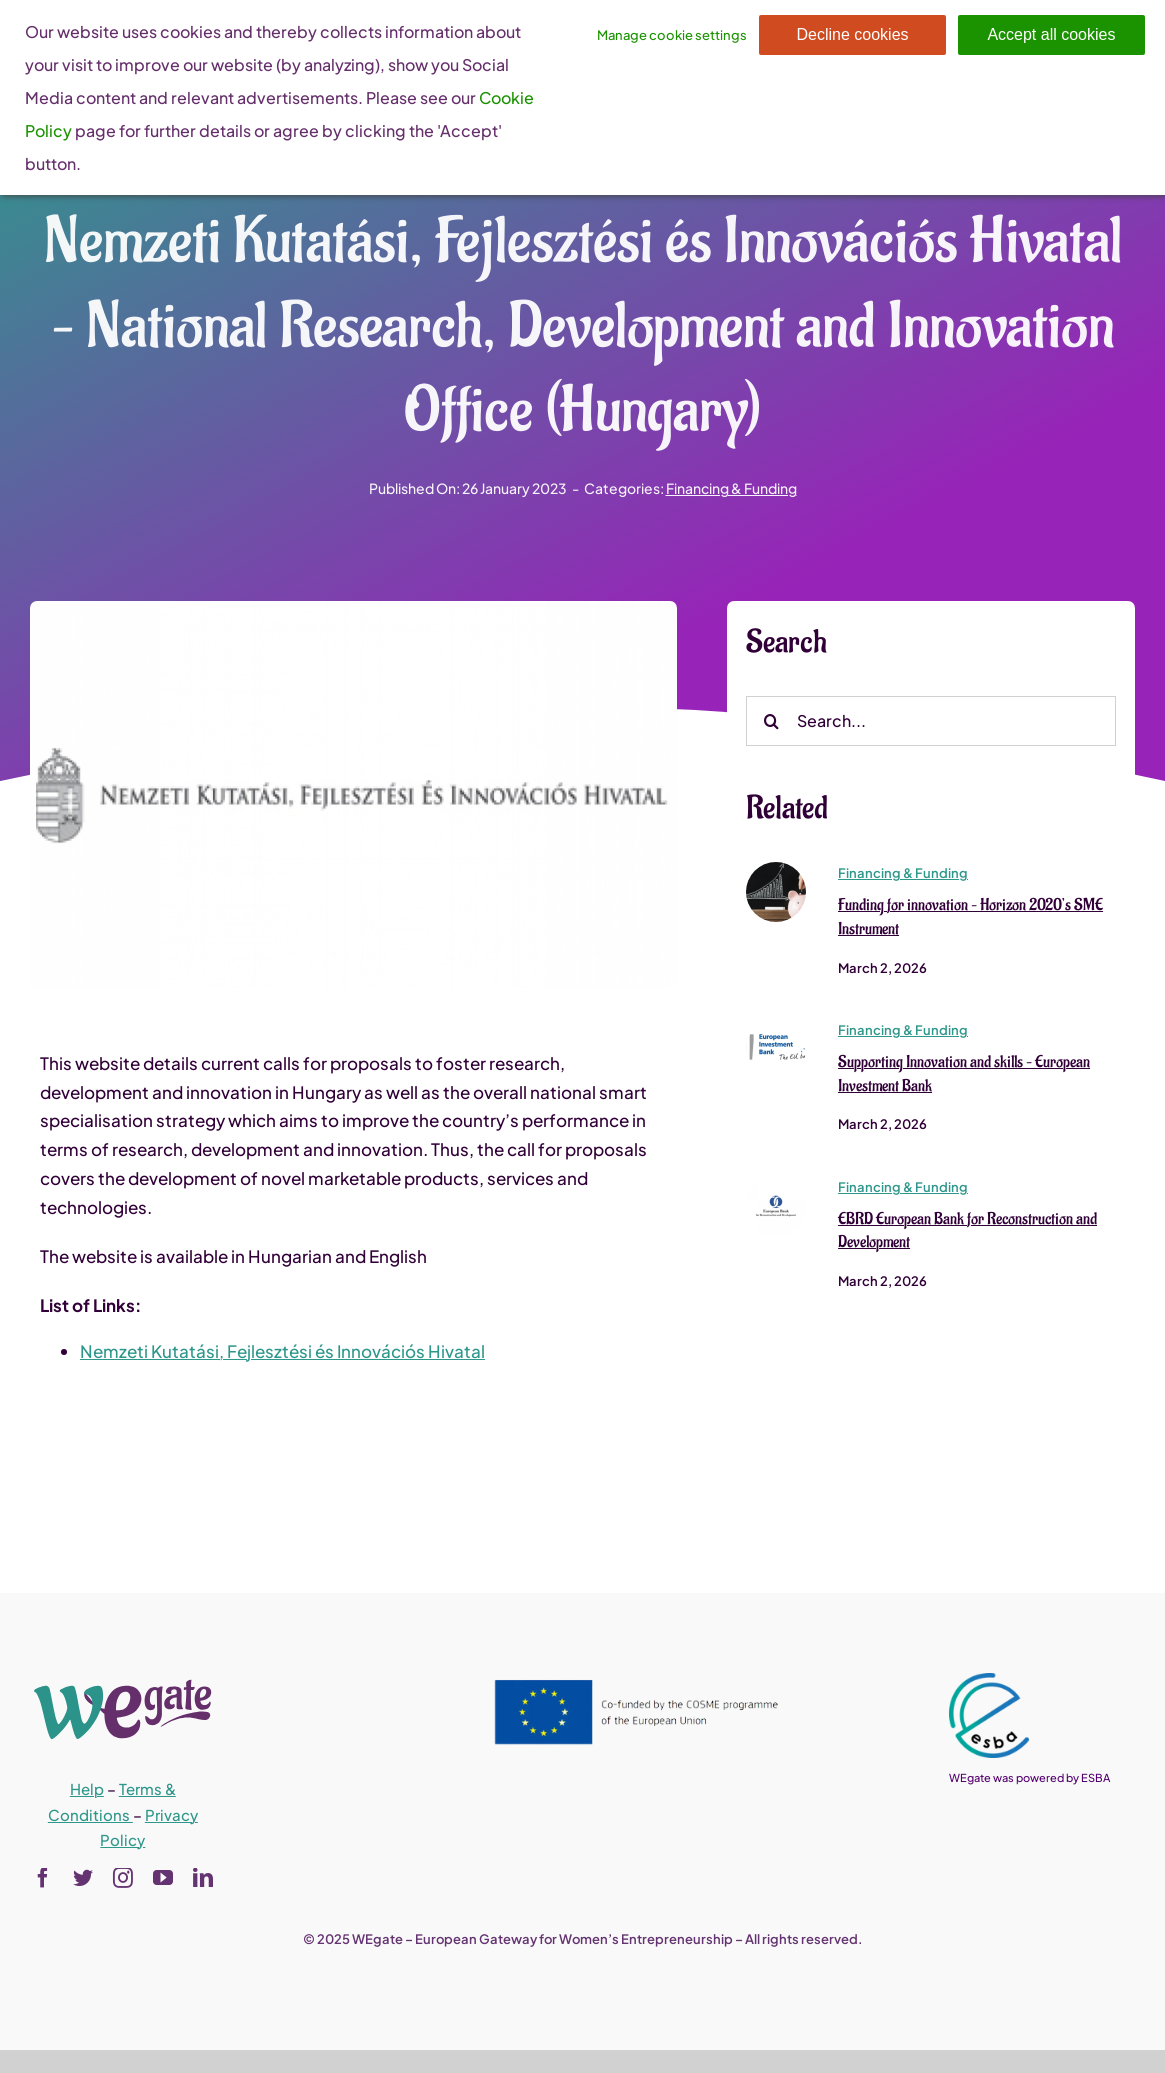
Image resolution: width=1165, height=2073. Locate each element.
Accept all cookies (1051, 34)
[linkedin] (203, 1878)
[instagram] (123, 1878)
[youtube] (163, 1878)
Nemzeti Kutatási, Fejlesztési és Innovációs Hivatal (282, 1352)
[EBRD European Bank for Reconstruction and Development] (776, 1184)
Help (87, 1788)
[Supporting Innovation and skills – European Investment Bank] (776, 1028)
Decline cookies (853, 34)
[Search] (771, 722)
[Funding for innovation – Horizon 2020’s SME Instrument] (776, 871)
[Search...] (931, 722)
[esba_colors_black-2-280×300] (989, 1681)
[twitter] (83, 1878)
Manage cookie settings (672, 35)
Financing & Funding (731, 488)
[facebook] (43, 1878)
